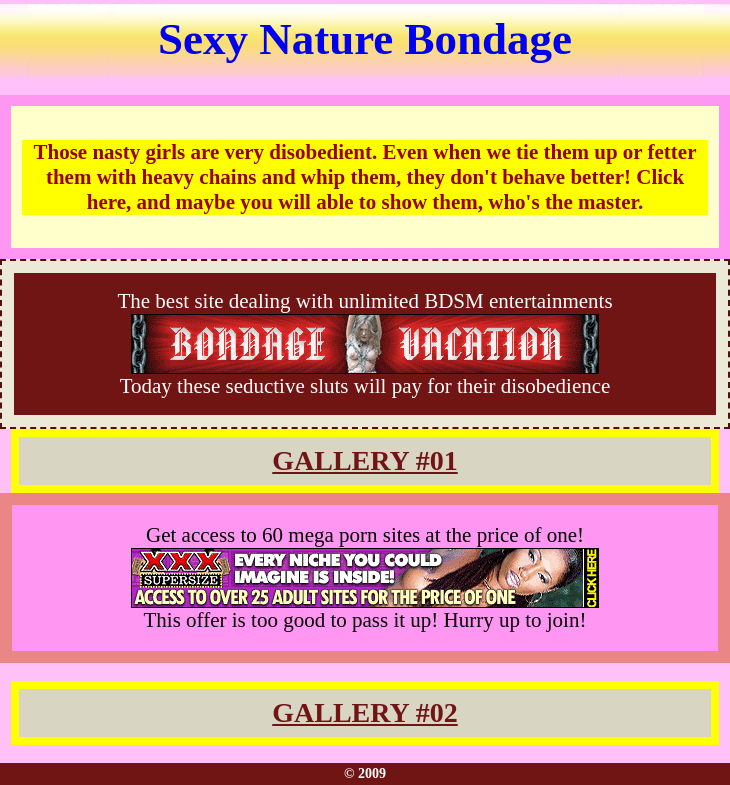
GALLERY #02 (364, 712)
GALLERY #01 (364, 460)
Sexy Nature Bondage (365, 39)
